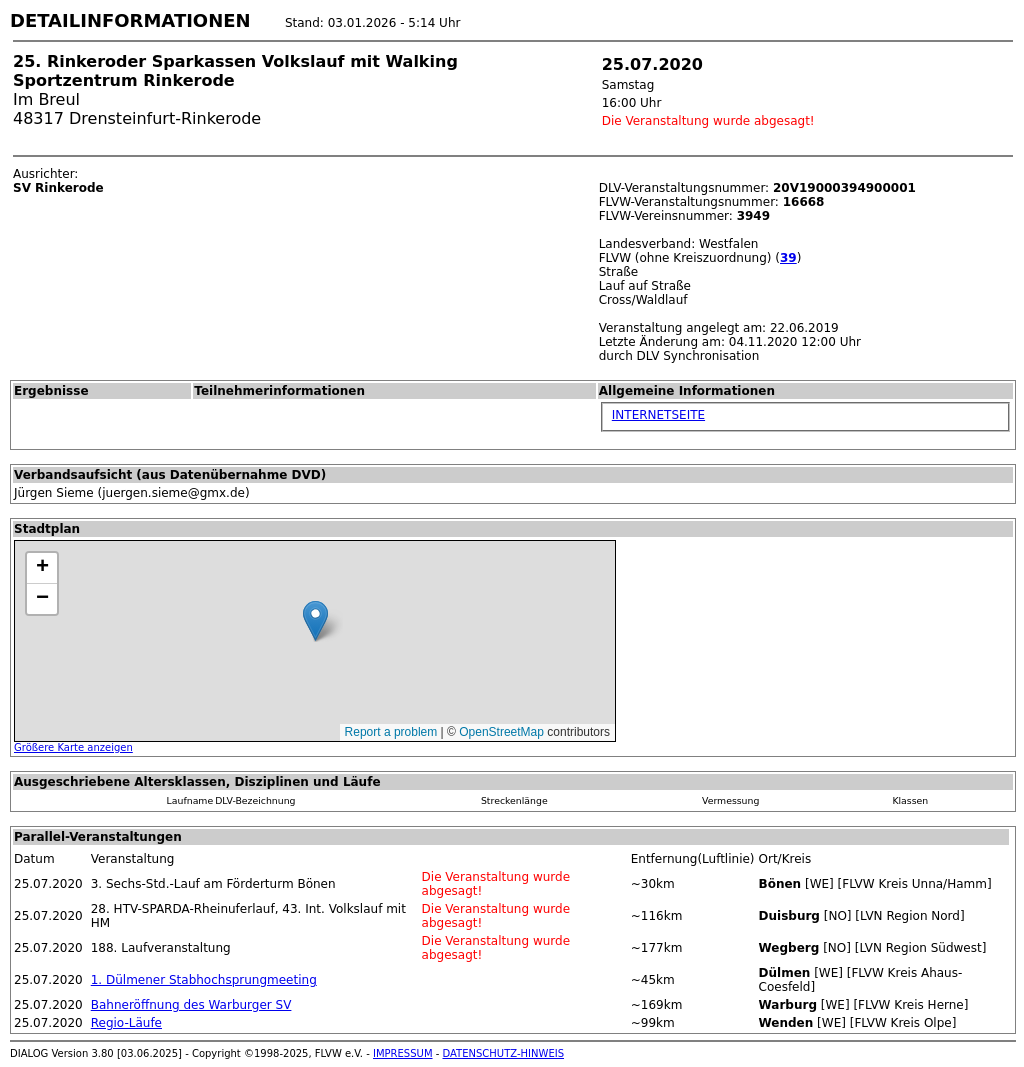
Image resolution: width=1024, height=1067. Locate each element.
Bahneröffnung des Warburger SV (191, 1005)
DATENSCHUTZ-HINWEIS (504, 1053)
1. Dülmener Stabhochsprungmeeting (204, 980)
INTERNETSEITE (658, 415)
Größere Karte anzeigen (73, 747)
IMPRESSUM (403, 1053)
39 (788, 258)
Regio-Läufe (126, 1023)
